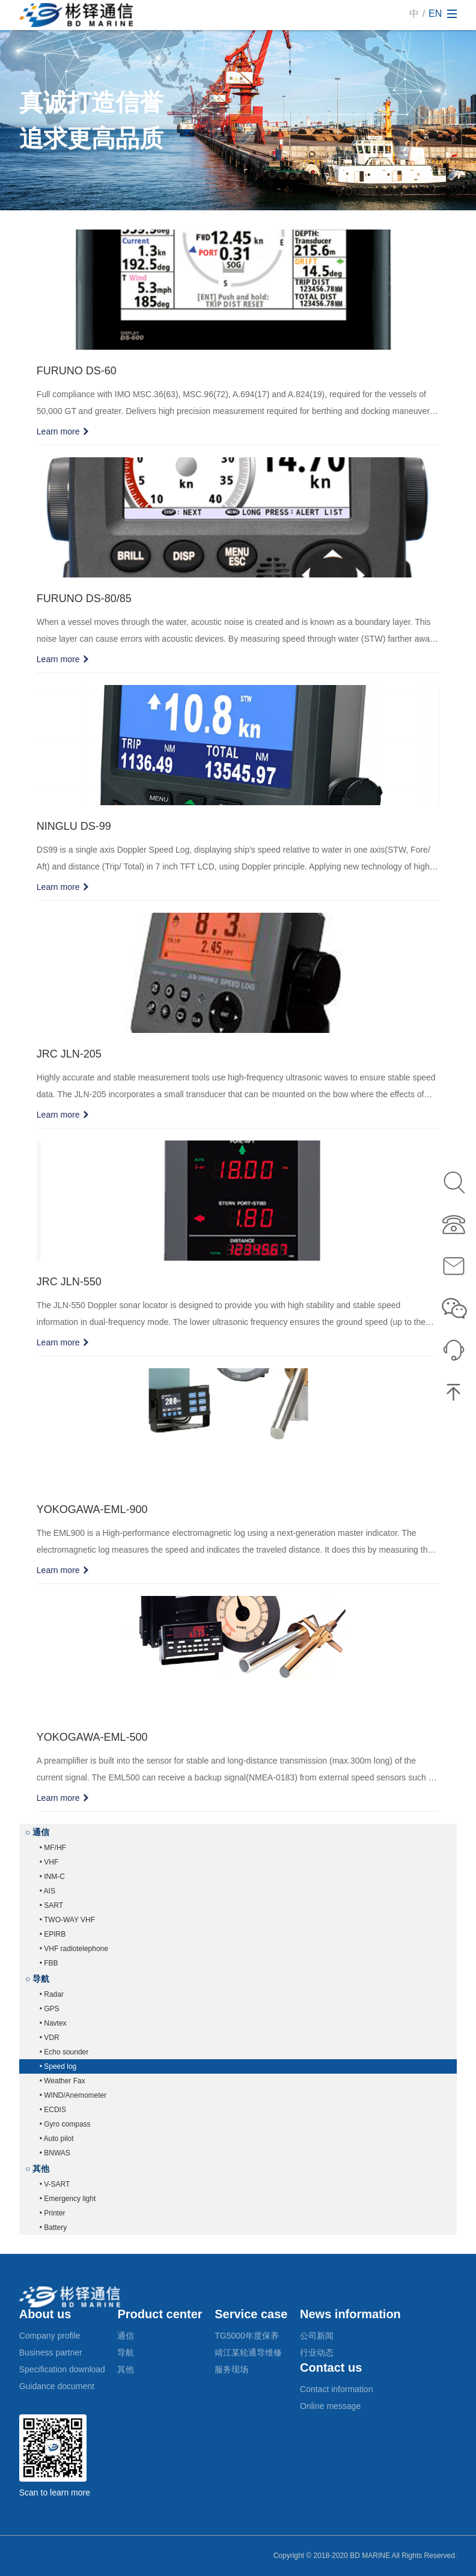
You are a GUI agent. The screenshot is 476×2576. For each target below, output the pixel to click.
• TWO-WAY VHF (67, 1920)
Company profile (50, 2335)
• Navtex (53, 2023)
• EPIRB (53, 1934)
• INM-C (52, 1876)
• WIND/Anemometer (73, 2095)
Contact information (336, 2389)
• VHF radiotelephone (74, 1948)
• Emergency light (68, 2198)
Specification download (62, 2369)
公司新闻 (317, 2335)
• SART (51, 1905)
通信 (125, 2335)
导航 (125, 2352)
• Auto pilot (57, 2138)
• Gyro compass (65, 2124)
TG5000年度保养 (247, 2335)
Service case (251, 2314)
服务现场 (231, 2369)
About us (45, 2314)
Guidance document (56, 2386)
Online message (330, 2406)
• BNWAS (55, 2153)
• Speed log (58, 2066)
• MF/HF (53, 1848)
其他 (125, 2369)
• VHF (49, 1862)
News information (350, 2314)
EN (435, 13)
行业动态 (317, 2352)
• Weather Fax (62, 2081)
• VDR (50, 2037)
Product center (159, 2314)
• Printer (53, 2213)
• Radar (52, 1994)
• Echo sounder (64, 2052)
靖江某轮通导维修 (248, 2352)
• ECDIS (53, 2110)
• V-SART (55, 2184)
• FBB (49, 1963)
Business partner (50, 2352)
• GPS (50, 2009)
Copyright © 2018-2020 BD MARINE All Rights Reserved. (365, 2555)
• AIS (47, 1891)
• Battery (53, 2227)
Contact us (331, 2367)
